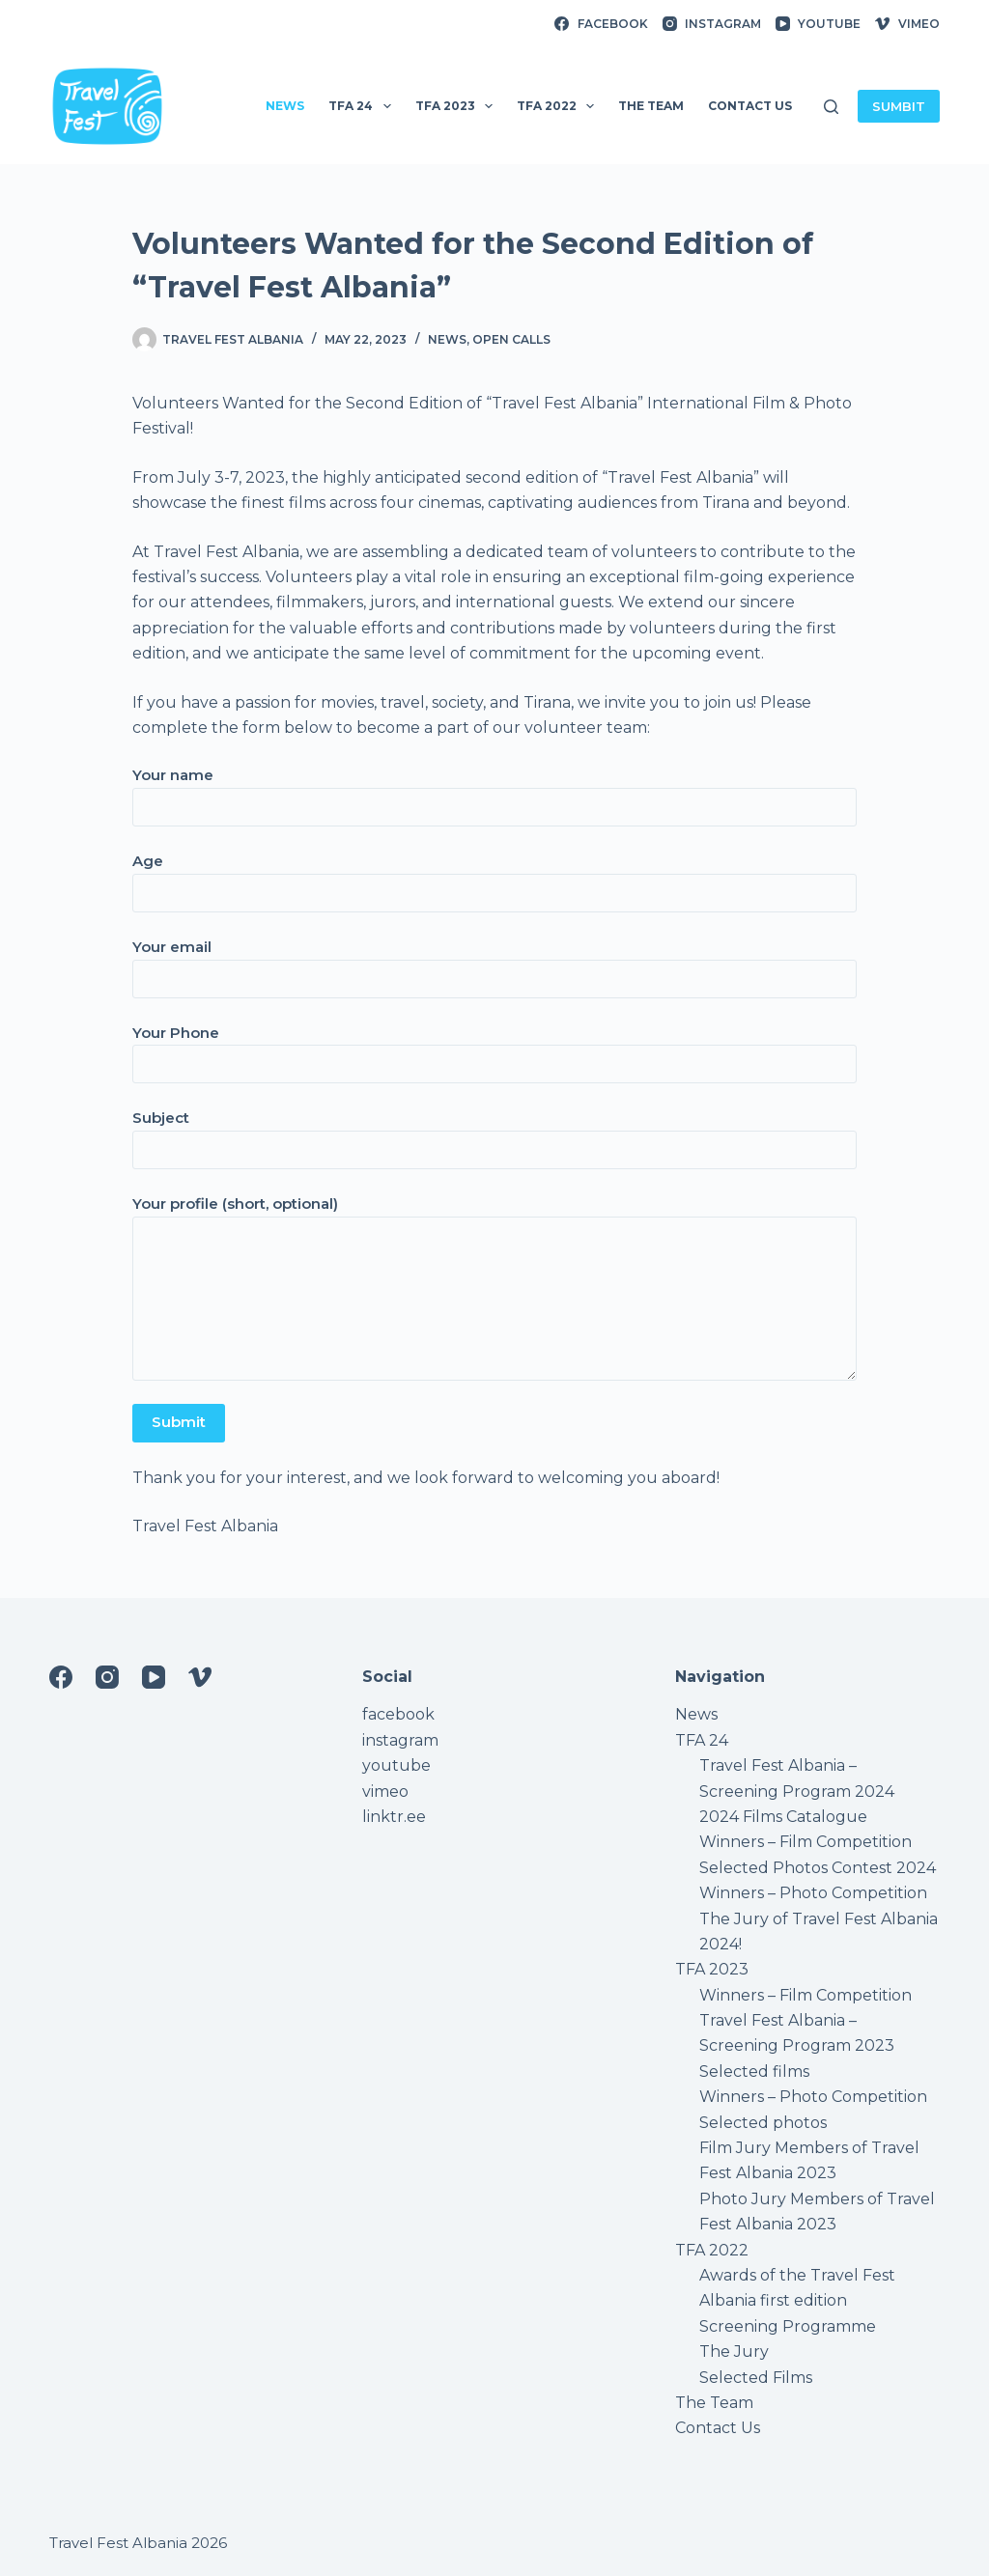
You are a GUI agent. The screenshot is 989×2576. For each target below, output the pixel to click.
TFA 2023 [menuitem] (457, 106)
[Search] (831, 106)
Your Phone (494, 1048)
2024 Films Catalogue (783, 1816)
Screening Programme (787, 2326)
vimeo (385, 1791)
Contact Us (717, 2428)
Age (494, 877)
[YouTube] (818, 24)
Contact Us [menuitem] (750, 105)
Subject (494, 1133)
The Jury (734, 2351)
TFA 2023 (712, 1969)
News (447, 339)
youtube (396, 1765)
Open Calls (511, 339)
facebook (398, 1714)
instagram (400, 1740)
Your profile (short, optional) (494, 1287)
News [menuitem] (285, 105)
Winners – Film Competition (805, 1842)
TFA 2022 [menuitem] (559, 106)
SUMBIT (898, 106)
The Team (714, 2403)
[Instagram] (712, 24)
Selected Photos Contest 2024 (817, 1868)
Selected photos (763, 2123)
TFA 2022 (712, 2250)
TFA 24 (701, 1740)
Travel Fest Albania (118, 2543)
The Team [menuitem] (651, 105)
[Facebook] (600, 24)
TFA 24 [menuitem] (363, 106)
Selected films (754, 2071)
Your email (494, 963)
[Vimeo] (907, 24)
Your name (494, 791)
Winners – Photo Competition (813, 1893)
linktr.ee (394, 1816)
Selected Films (755, 2377)
